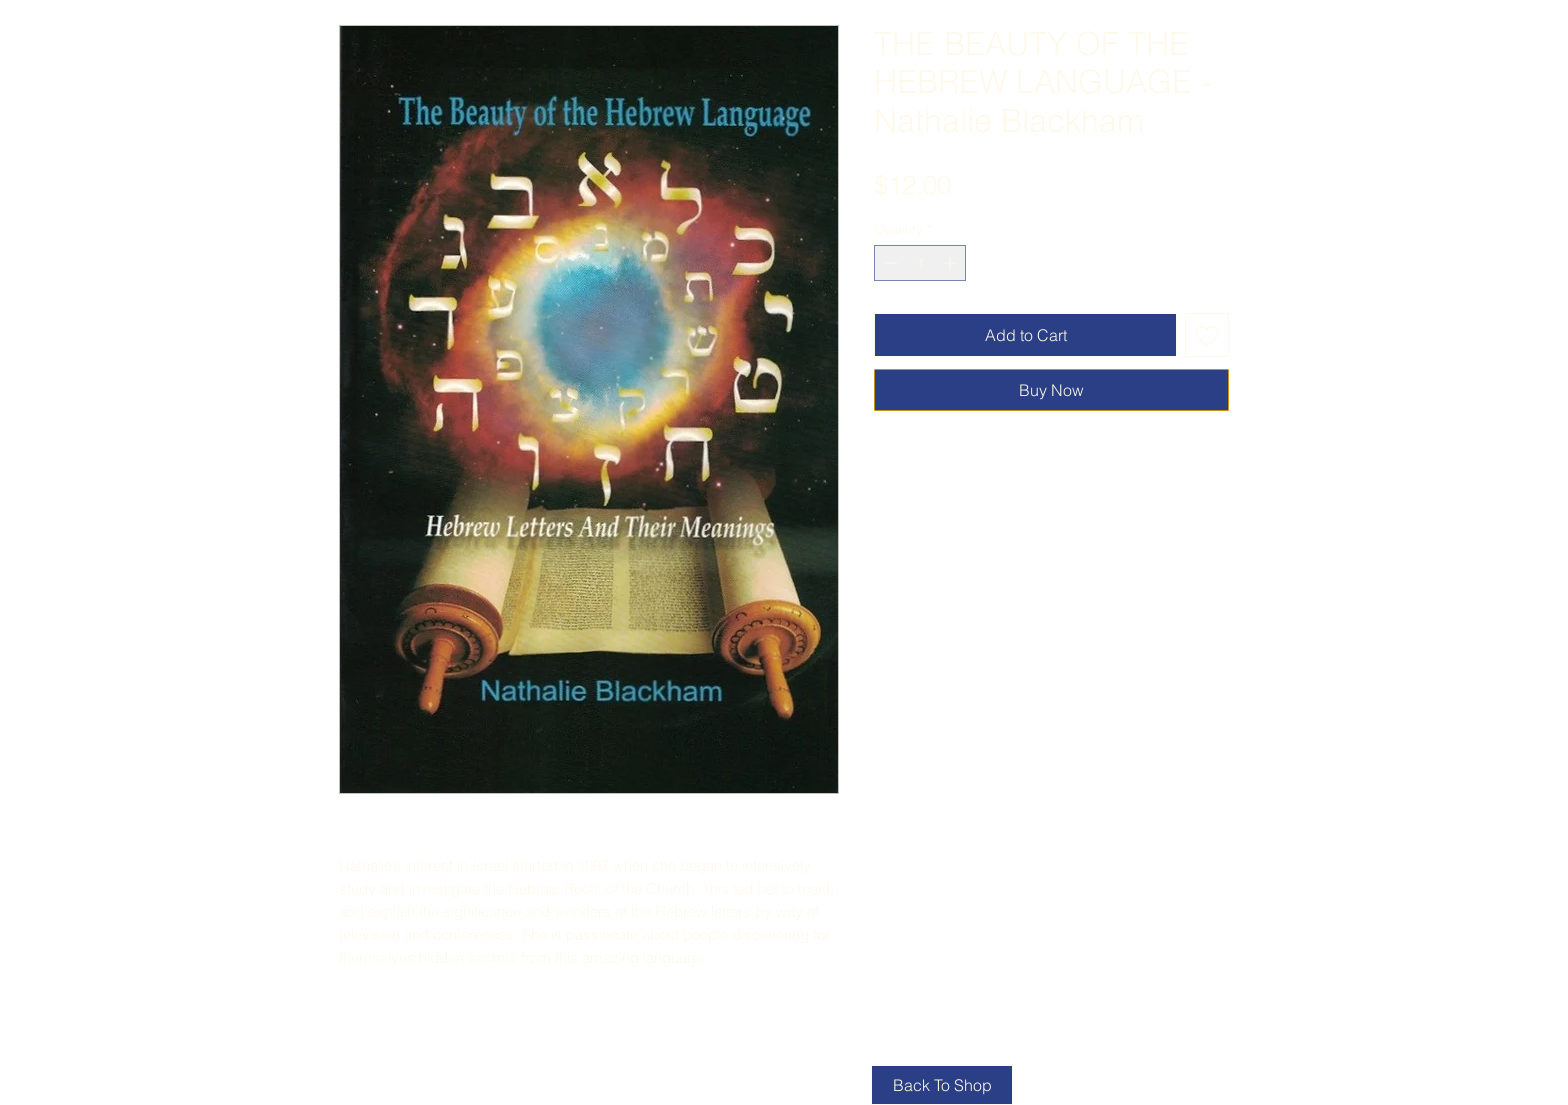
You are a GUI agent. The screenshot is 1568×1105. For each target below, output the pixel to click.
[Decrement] (889, 263)
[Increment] (952, 263)
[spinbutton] (920, 263)
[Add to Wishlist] (1207, 335)
